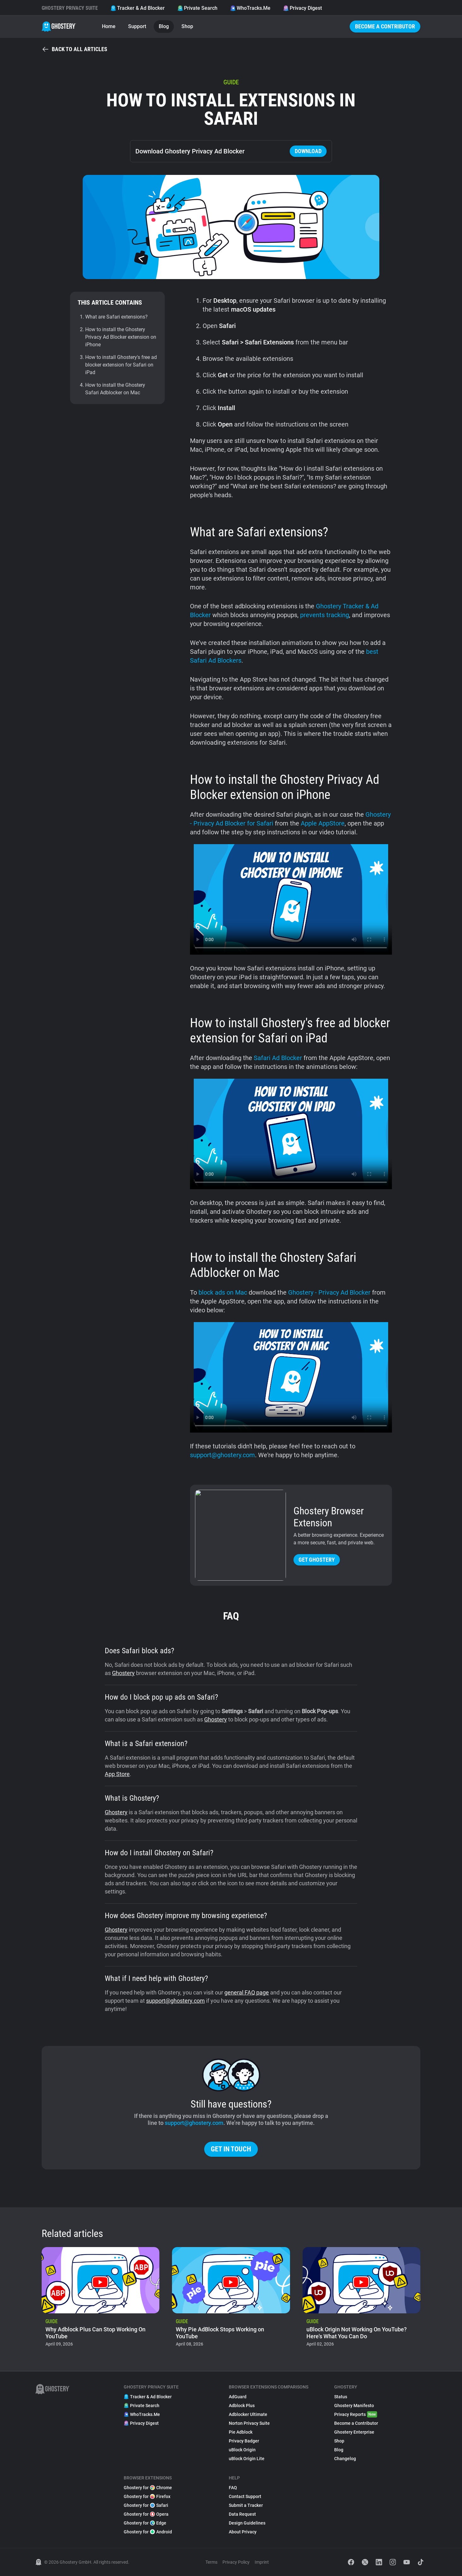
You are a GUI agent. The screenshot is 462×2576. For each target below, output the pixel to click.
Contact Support (245, 2496)
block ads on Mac (222, 1292)
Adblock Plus (242, 2405)
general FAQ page (246, 1992)
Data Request (242, 2514)
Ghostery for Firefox (147, 2496)
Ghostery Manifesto (354, 2405)
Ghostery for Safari (146, 2505)
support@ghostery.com (222, 1455)
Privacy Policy (236, 2562)
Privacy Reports (355, 2414)
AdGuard (237, 2396)
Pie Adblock (240, 2432)
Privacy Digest (302, 8)
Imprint (262, 2562)
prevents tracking (324, 615)
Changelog (345, 2458)
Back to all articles (74, 49)
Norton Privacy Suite (249, 2423)
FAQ (233, 2487)
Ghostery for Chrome (148, 2487)
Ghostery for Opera (146, 2514)
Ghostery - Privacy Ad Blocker (329, 1292)
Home (109, 26)
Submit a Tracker (246, 2505)
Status (340, 2396)
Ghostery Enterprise (354, 2432)
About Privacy (243, 2531)
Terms (211, 2562)
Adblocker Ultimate (248, 2414)
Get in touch (231, 2149)
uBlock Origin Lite (246, 2458)
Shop (187, 26)
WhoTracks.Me (250, 8)
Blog (164, 26)
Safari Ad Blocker (278, 1058)
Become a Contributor (385, 26)
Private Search (197, 8)
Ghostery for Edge (145, 2522)
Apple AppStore (323, 823)
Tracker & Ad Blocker (137, 8)
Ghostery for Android (148, 2531)
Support (137, 26)
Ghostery (123, 1673)
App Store (117, 1774)
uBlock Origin (242, 2449)
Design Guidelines (247, 2522)
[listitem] (100, 2299)
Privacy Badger (244, 2440)
